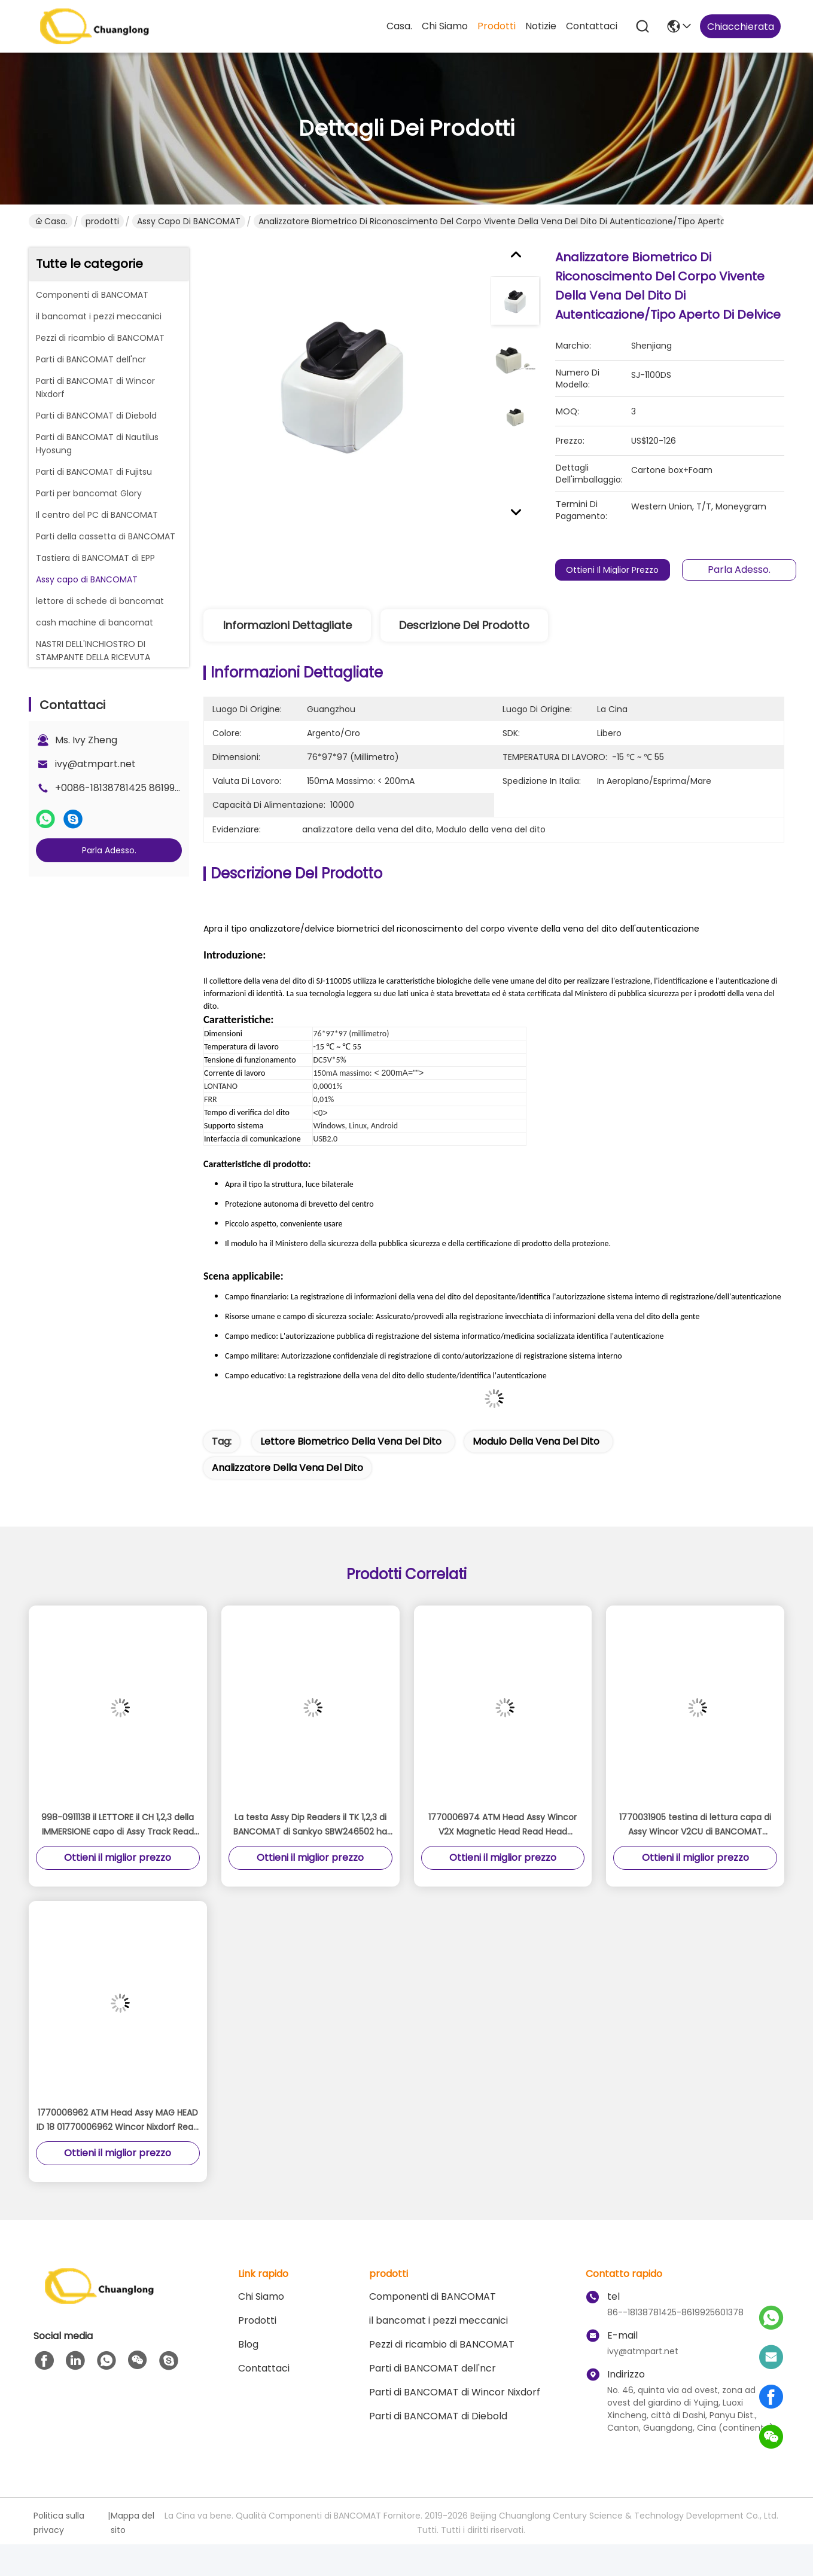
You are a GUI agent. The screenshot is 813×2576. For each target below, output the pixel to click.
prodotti (496, 26)
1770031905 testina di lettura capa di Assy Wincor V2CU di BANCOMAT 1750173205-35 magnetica (695, 1825)
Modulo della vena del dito (536, 1441)
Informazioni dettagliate (287, 625)
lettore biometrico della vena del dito (350, 1441)
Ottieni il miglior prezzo (613, 570)
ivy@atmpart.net (95, 764)
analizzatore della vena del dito (287, 1468)
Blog (248, 2344)
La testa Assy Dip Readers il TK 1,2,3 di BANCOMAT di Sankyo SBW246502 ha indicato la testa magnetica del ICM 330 (310, 1825)
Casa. (399, 26)
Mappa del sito (132, 2523)
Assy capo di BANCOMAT (188, 221)
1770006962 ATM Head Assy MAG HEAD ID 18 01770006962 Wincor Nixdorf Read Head (117, 2120)
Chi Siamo (445, 26)
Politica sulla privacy (59, 2523)
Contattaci (591, 26)
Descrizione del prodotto (464, 625)
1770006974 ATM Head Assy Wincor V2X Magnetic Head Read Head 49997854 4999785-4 (502, 1825)
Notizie (540, 26)
